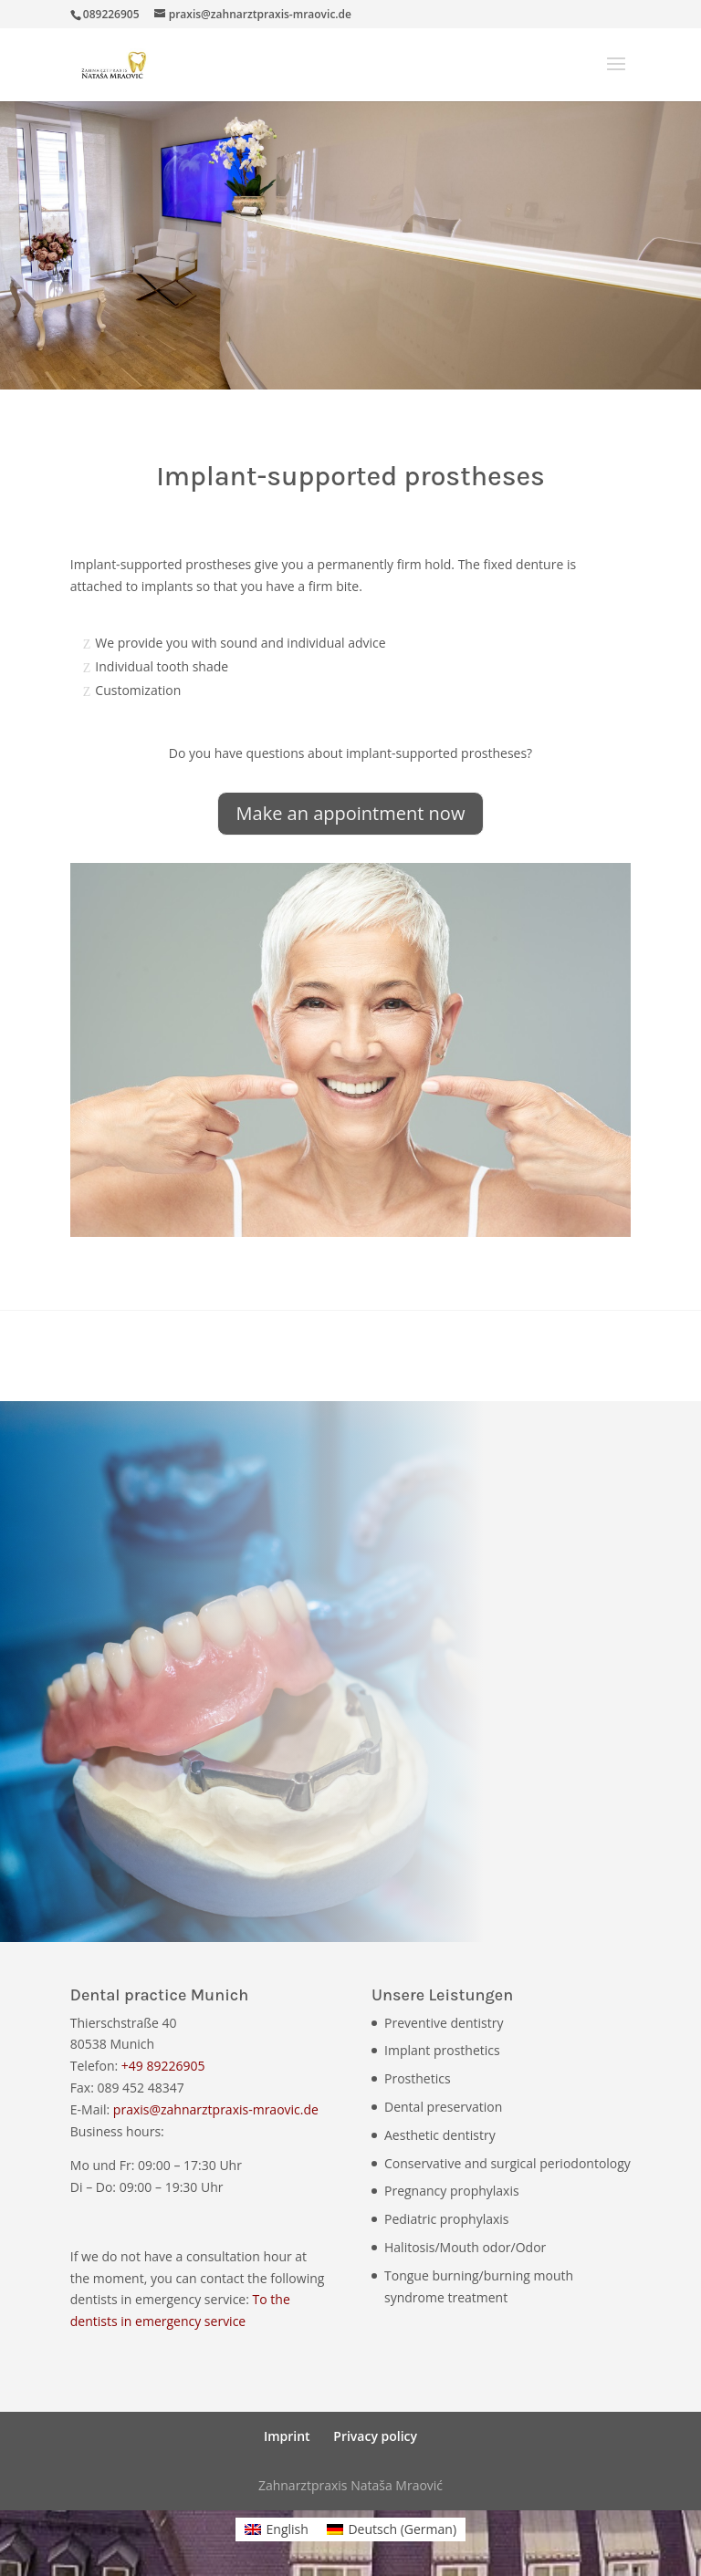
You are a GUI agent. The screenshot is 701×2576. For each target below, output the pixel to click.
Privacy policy (375, 2436)
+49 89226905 (163, 2065)
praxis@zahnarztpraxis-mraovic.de (216, 2109)
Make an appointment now (351, 813)
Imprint (287, 2436)
